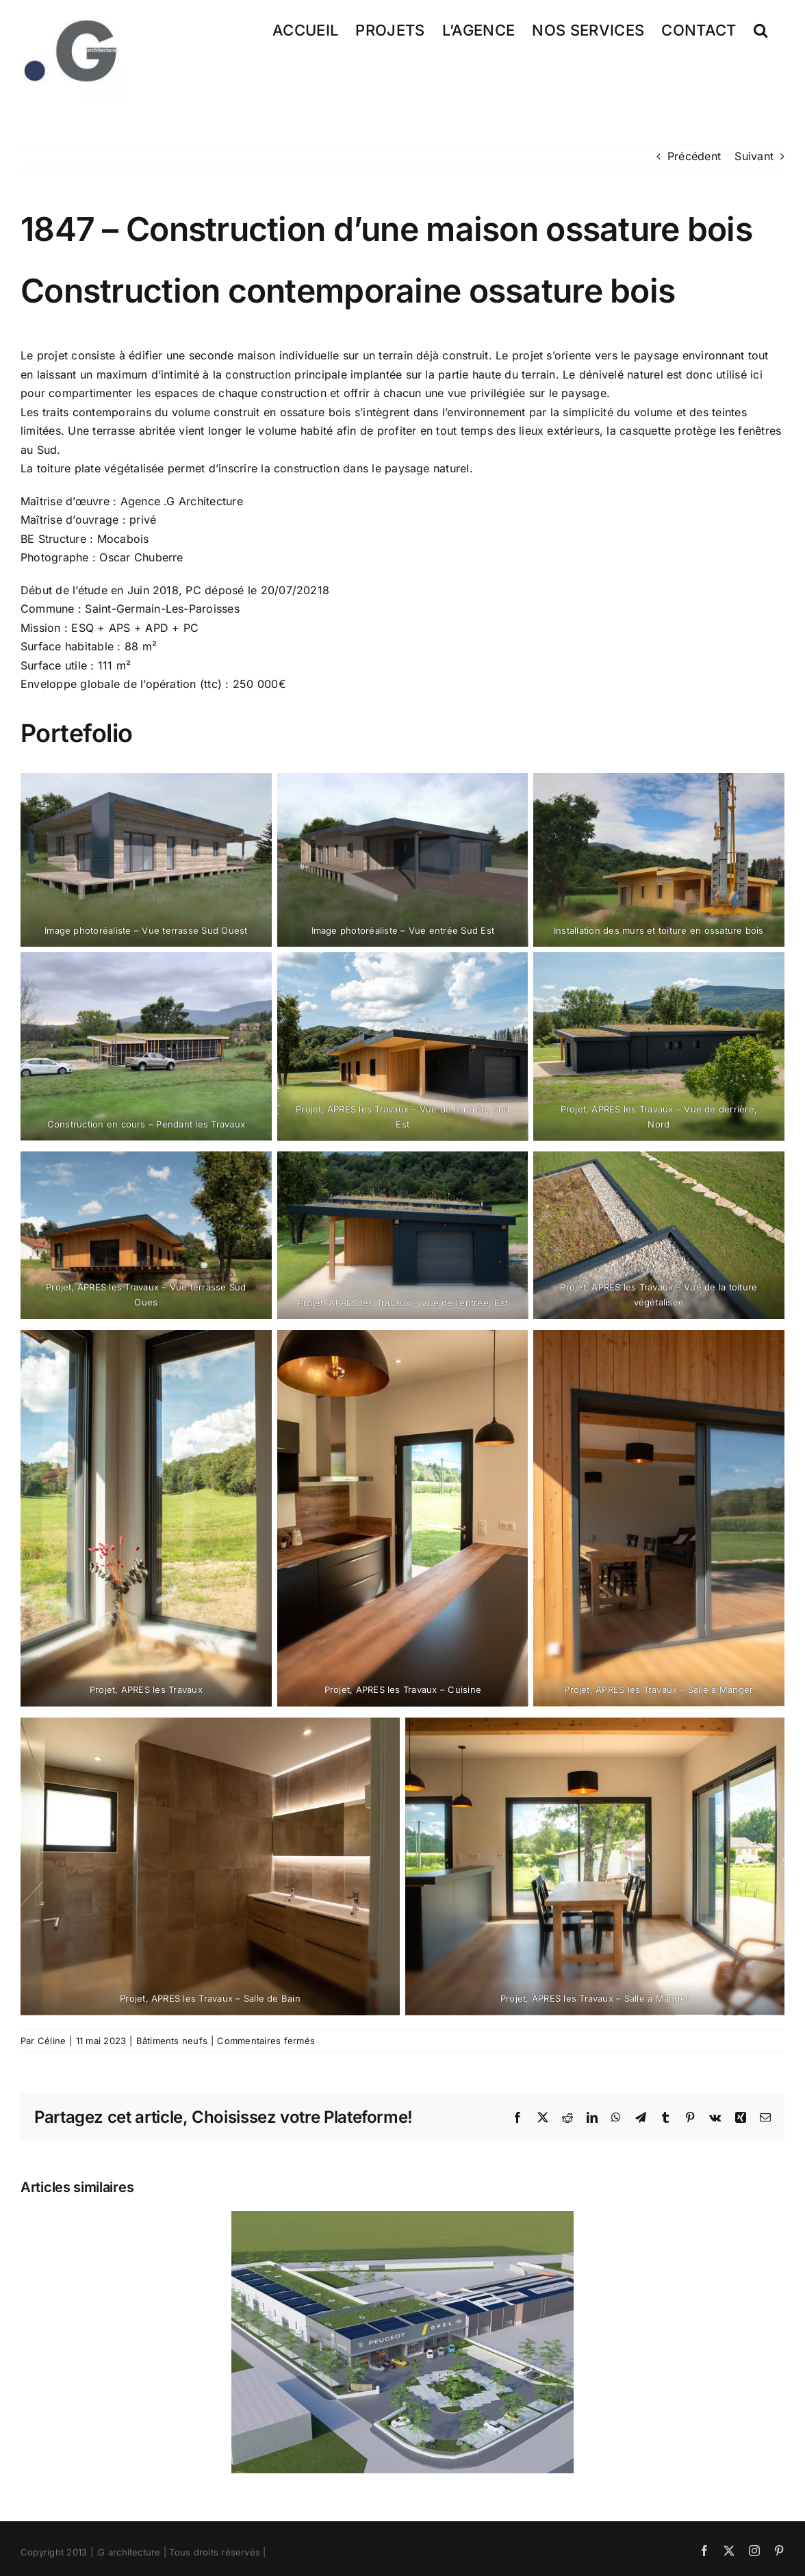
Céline (52, 2040)
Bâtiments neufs (172, 2040)
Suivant (754, 156)
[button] (760, 29)
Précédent (694, 156)
